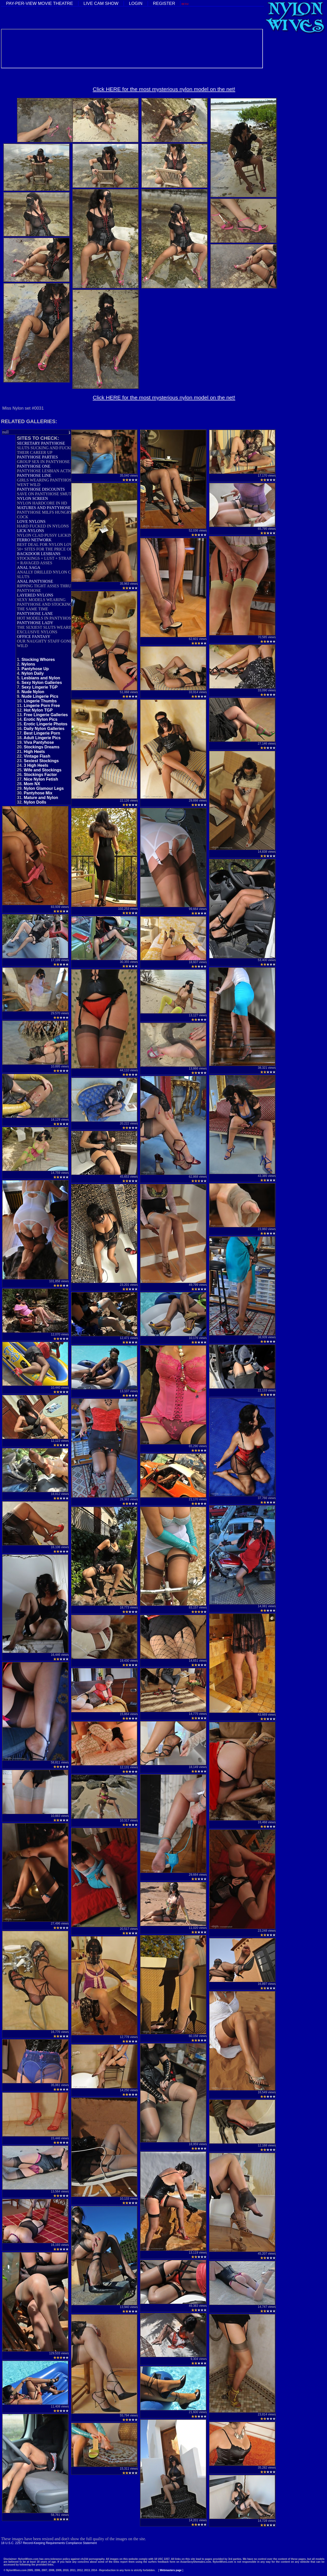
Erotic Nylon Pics (96, 719)
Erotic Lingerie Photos (101, 724)
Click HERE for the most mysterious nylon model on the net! (164, 89)
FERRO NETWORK (89, 540)
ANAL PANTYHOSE (90, 581)
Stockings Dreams (97, 747)
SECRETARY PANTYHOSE (96, 443)
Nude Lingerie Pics (95, 696)
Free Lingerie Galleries (101, 715)
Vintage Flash (92, 756)
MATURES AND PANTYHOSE (99, 507)
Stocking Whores (93, 659)
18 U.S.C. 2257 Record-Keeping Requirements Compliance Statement (49, 2545)
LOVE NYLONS (86, 521)
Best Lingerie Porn (97, 733)
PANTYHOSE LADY (90, 623)
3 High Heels (91, 765)
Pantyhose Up (90, 669)
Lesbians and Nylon (96, 678)
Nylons (83, 664)
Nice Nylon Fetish (96, 779)
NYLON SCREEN (87, 498)
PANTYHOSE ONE (89, 466)
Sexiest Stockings (96, 761)
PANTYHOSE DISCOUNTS (96, 489)
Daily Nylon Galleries (99, 728)
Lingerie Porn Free (97, 705)
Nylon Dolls (90, 802)
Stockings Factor (95, 774)
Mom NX (87, 784)
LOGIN (136, 3)
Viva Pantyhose (94, 742)
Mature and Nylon (96, 797)
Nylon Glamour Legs (99, 788)
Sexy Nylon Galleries (97, 682)
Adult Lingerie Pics (97, 738)
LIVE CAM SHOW (101, 3)
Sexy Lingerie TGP (95, 687)
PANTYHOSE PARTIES (92, 457)
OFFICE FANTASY (89, 636)
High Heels (89, 751)
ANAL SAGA (84, 567)
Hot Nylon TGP (93, 710)
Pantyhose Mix (93, 793)
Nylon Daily (88, 673)
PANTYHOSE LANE (90, 613)
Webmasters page (170, 2572)
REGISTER (164, 3)
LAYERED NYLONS (90, 595)
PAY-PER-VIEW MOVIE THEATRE (39, 3)
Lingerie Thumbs (95, 701)
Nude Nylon (88, 692)
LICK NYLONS (85, 530)
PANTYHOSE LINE (89, 475)
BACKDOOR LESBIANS (94, 554)
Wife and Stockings (98, 770)
